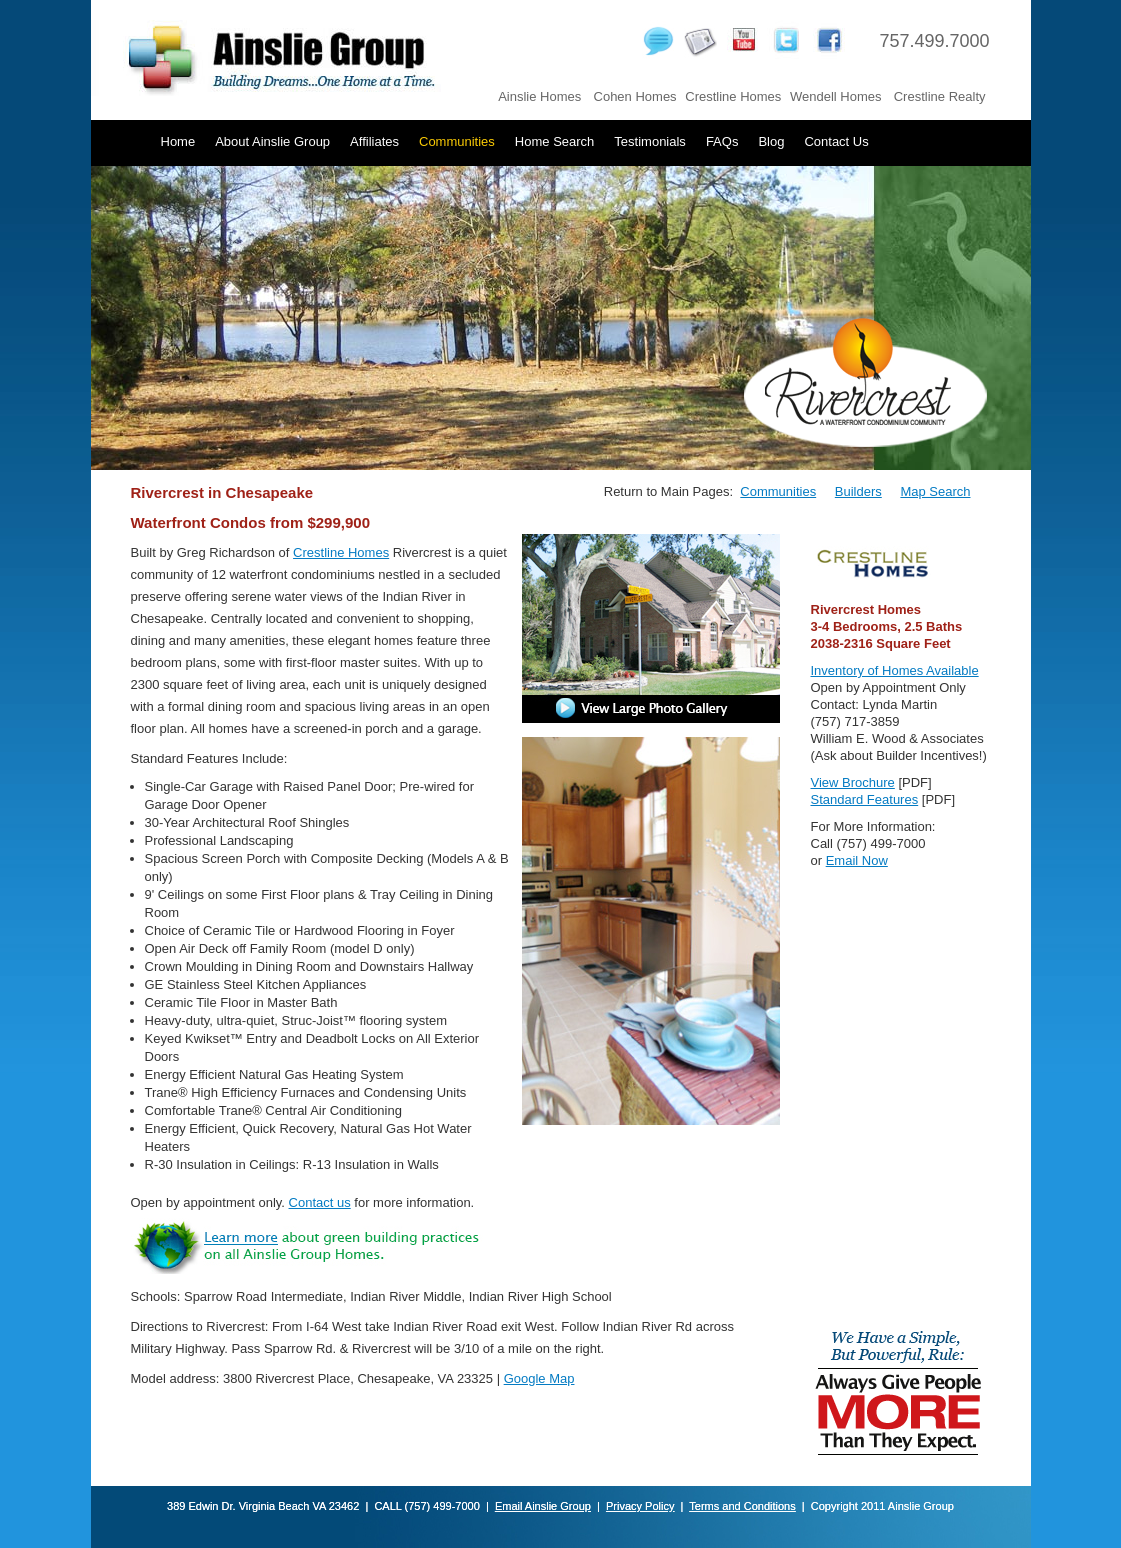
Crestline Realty (940, 96)
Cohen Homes (635, 96)
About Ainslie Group (272, 141)
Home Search (554, 141)
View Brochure (853, 782)
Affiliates (374, 141)
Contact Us (836, 141)
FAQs (722, 141)
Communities (457, 141)
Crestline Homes (733, 96)
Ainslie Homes (539, 96)
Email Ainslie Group (543, 1506)
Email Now (857, 860)
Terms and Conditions (742, 1506)
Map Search (935, 491)
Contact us (320, 1202)
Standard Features (865, 799)
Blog (771, 141)
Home (178, 141)
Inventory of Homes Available (895, 670)
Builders (858, 491)
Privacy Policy (640, 1506)
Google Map (539, 1378)
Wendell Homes (836, 96)
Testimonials (650, 141)
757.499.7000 (934, 41)
